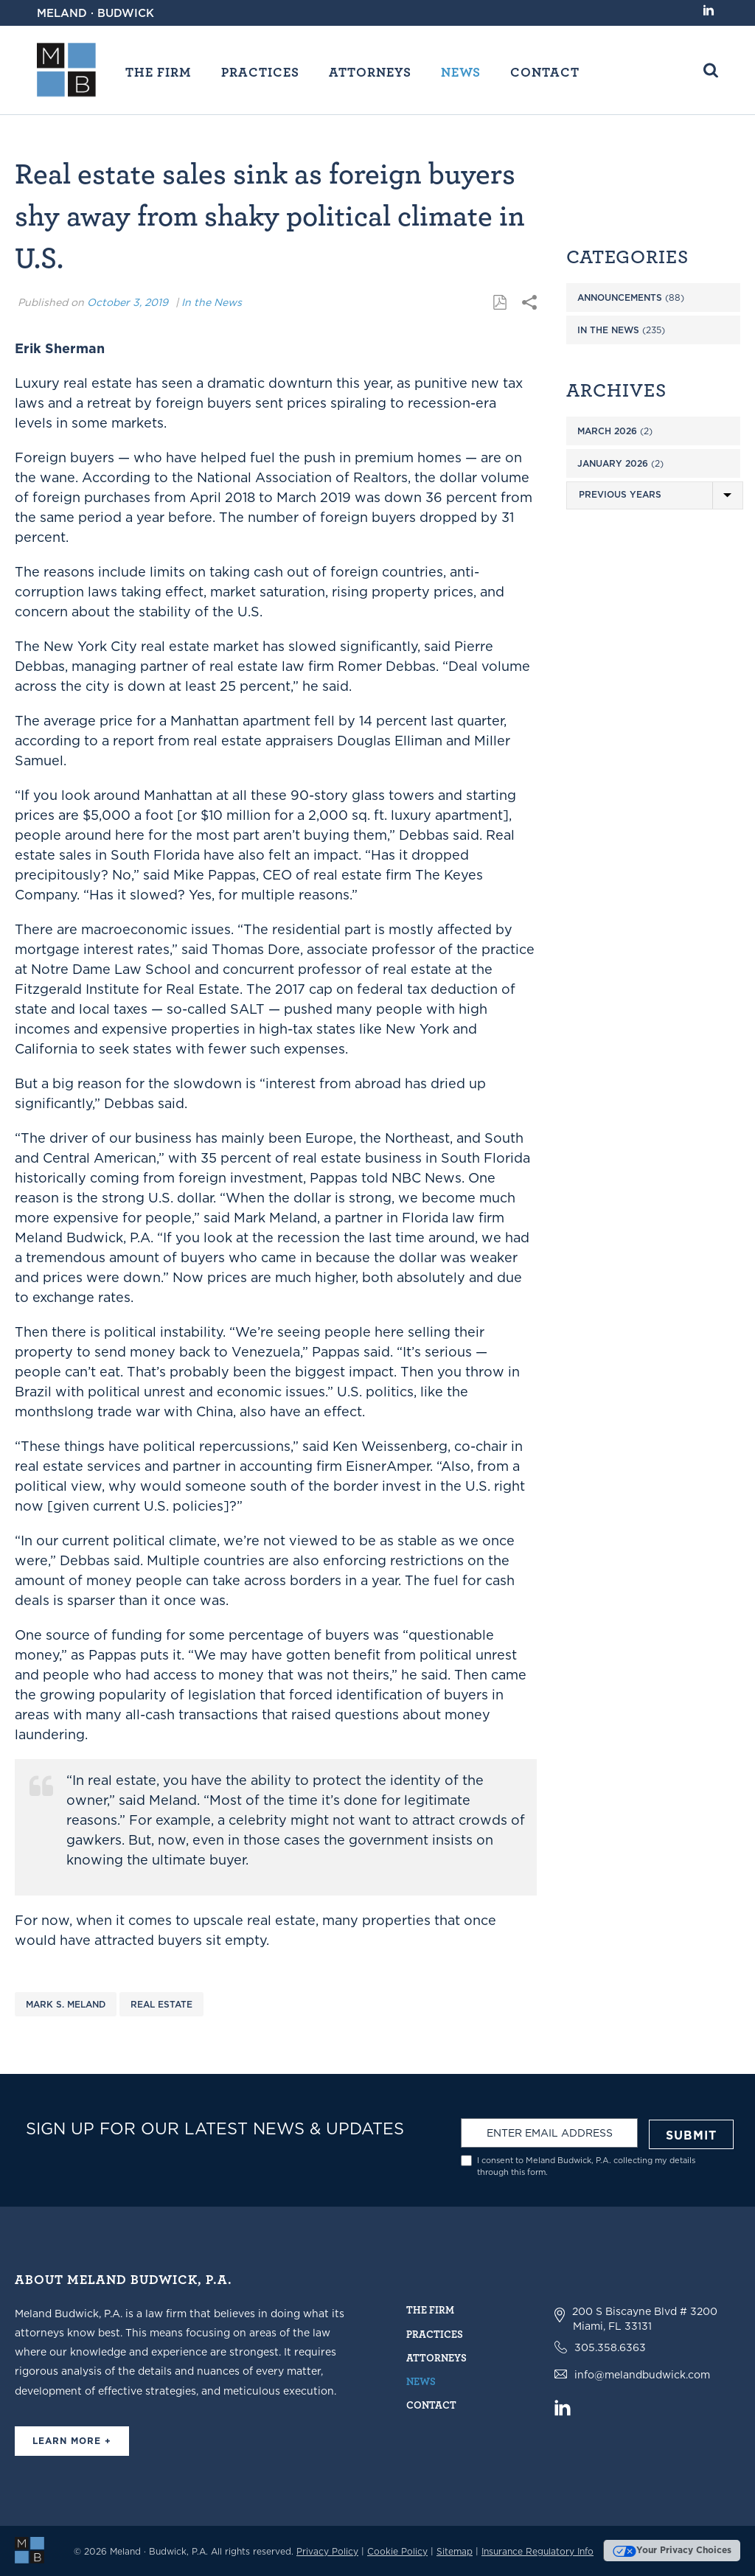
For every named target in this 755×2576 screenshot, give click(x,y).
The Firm (158, 71)
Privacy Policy (327, 2551)
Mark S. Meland (65, 2004)
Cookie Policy (397, 2551)
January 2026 (612, 463)
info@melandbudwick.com (642, 2374)
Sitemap (454, 2551)
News (461, 71)
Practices (260, 71)
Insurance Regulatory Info (537, 2551)
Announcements (619, 297)
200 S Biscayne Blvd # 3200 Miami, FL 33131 (644, 2318)
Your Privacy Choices (672, 2550)
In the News (211, 302)
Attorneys (370, 71)
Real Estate (161, 2004)
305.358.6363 (610, 2347)
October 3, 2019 (127, 302)
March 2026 (607, 431)
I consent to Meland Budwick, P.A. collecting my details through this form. (586, 2166)
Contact (545, 71)
